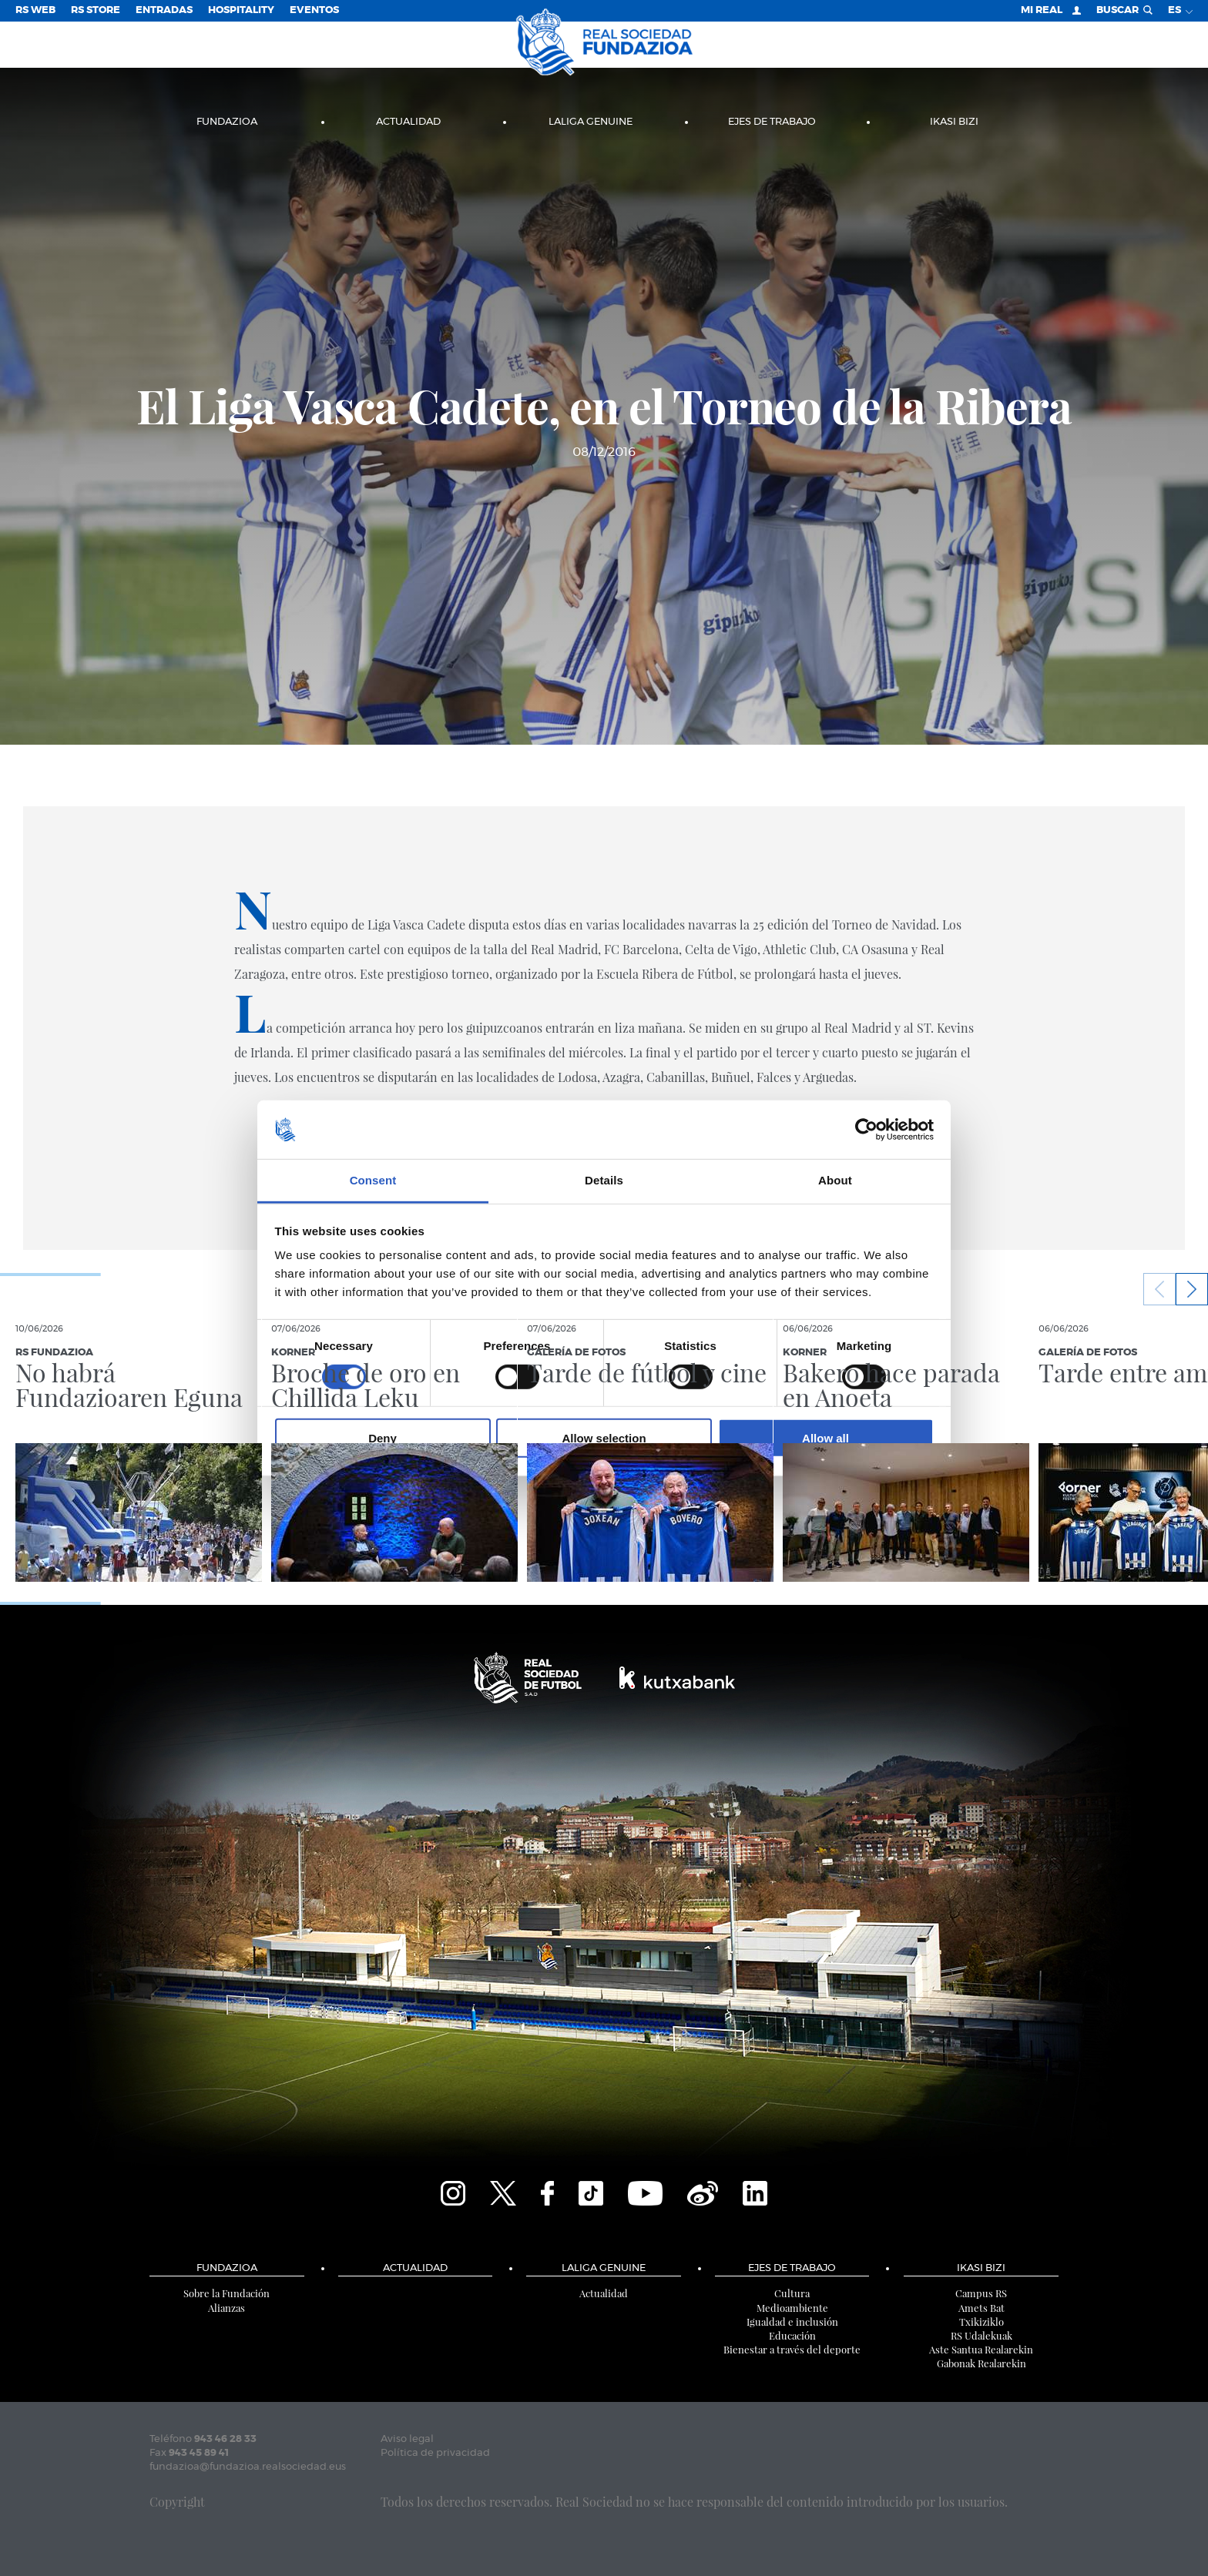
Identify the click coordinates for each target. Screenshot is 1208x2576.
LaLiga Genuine (591, 122)
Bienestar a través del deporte (792, 2349)
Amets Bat (981, 2307)
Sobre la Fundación (226, 2293)
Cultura (792, 2293)
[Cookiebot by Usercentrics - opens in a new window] (866, 1129)
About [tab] (835, 1180)
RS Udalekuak (981, 2335)
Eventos (314, 10)
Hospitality (241, 10)
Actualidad (408, 122)
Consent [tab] (373, 1180)
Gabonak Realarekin (981, 2363)
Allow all (825, 1438)
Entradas (164, 10)
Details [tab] (604, 1180)
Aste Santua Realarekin (981, 2349)
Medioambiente (792, 2307)
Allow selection (604, 1438)
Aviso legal (407, 2439)
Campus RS (981, 2293)
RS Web (35, 10)
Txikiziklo (981, 2321)
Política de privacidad (435, 2453)
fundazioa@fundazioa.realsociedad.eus (247, 2467)
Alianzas (226, 2307)
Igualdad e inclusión (792, 2321)
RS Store (95, 10)
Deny (382, 1438)
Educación (792, 2335)
